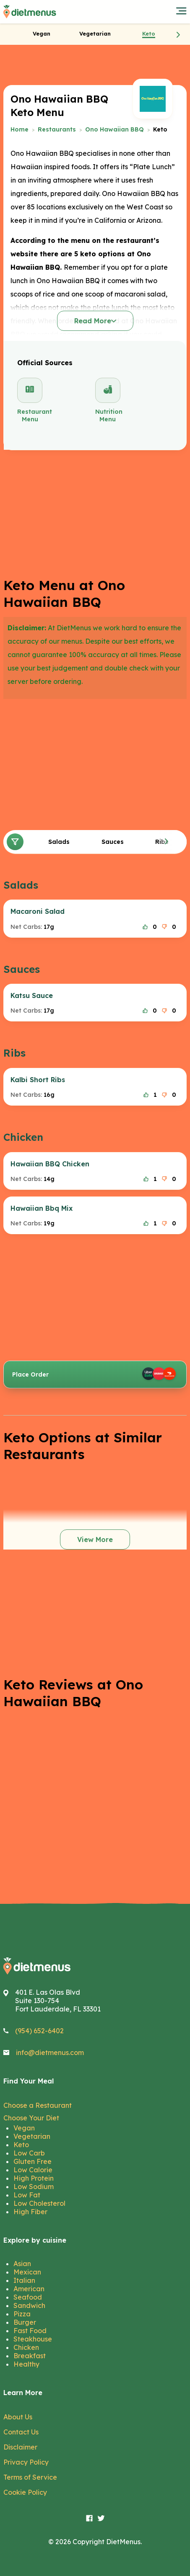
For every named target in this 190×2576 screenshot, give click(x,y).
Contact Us (21, 2432)
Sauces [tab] (113, 842)
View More (95, 1539)
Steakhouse (32, 2339)
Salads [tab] (59, 842)
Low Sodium (33, 2186)
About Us (17, 2417)
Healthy (26, 2364)
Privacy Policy (26, 2462)
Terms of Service (30, 2477)
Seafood (27, 2297)
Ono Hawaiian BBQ (114, 129)
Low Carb (29, 2153)
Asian (22, 2263)
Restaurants (57, 129)
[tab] (41, 33)
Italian (24, 2280)
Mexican (27, 2272)
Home (19, 129)
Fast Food (30, 2330)
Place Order (95, 1374)
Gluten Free (32, 2161)
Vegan (24, 2128)
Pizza (22, 2314)
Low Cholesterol (39, 2203)
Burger (24, 2322)
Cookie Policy (25, 2492)
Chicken (26, 2347)
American (28, 2289)
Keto (21, 2144)
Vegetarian (31, 2136)
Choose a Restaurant (37, 2105)
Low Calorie (32, 2170)
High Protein (33, 2178)
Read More (95, 321)
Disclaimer (20, 2447)
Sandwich (29, 2305)
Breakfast (29, 2356)
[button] (178, 34)
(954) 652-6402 (39, 2031)
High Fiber (30, 2211)
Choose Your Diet (31, 2118)
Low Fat (26, 2195)
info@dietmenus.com (50, 2052)
